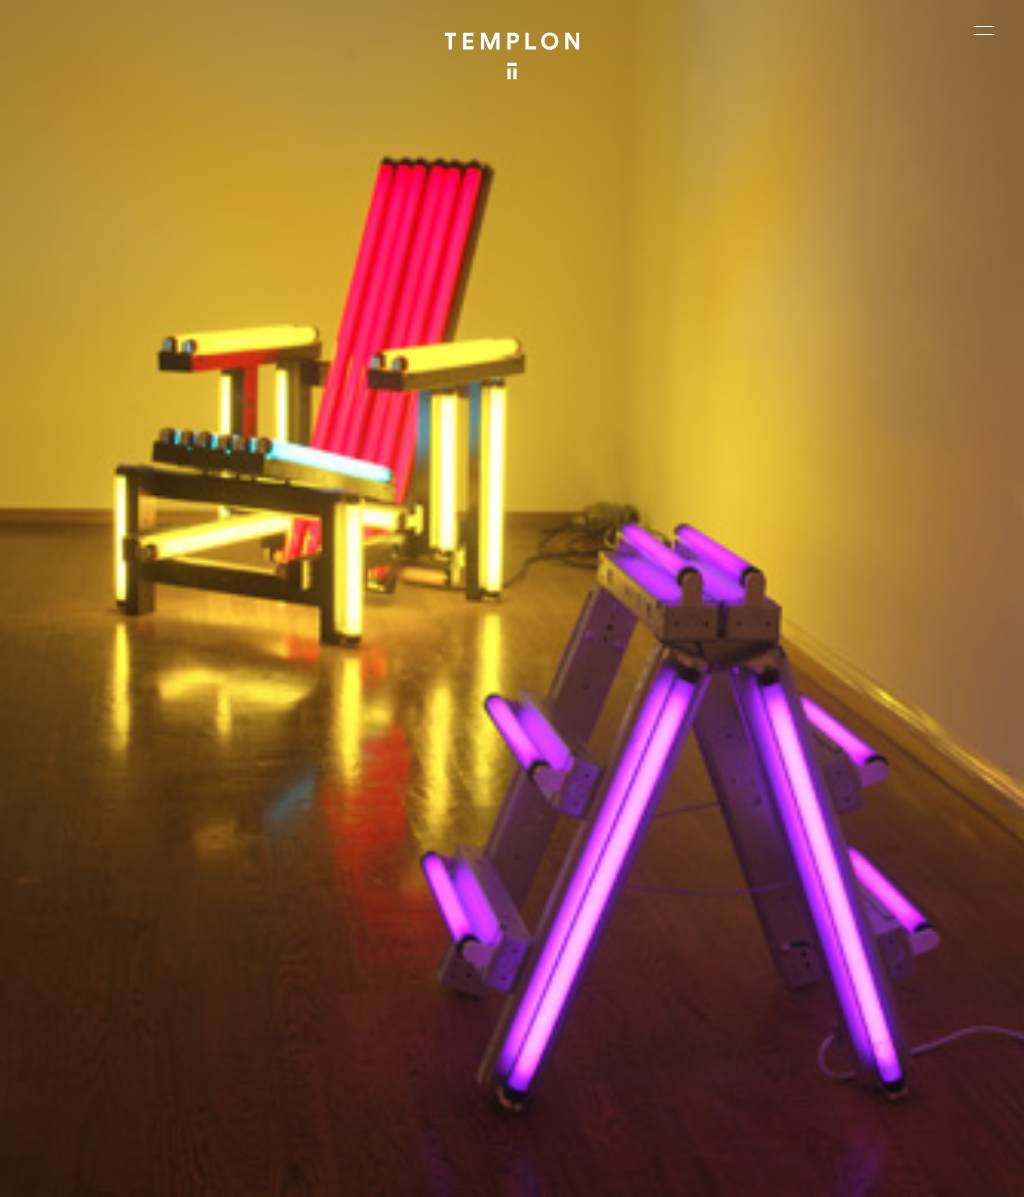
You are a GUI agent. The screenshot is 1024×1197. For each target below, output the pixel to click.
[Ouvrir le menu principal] (984, 30)
